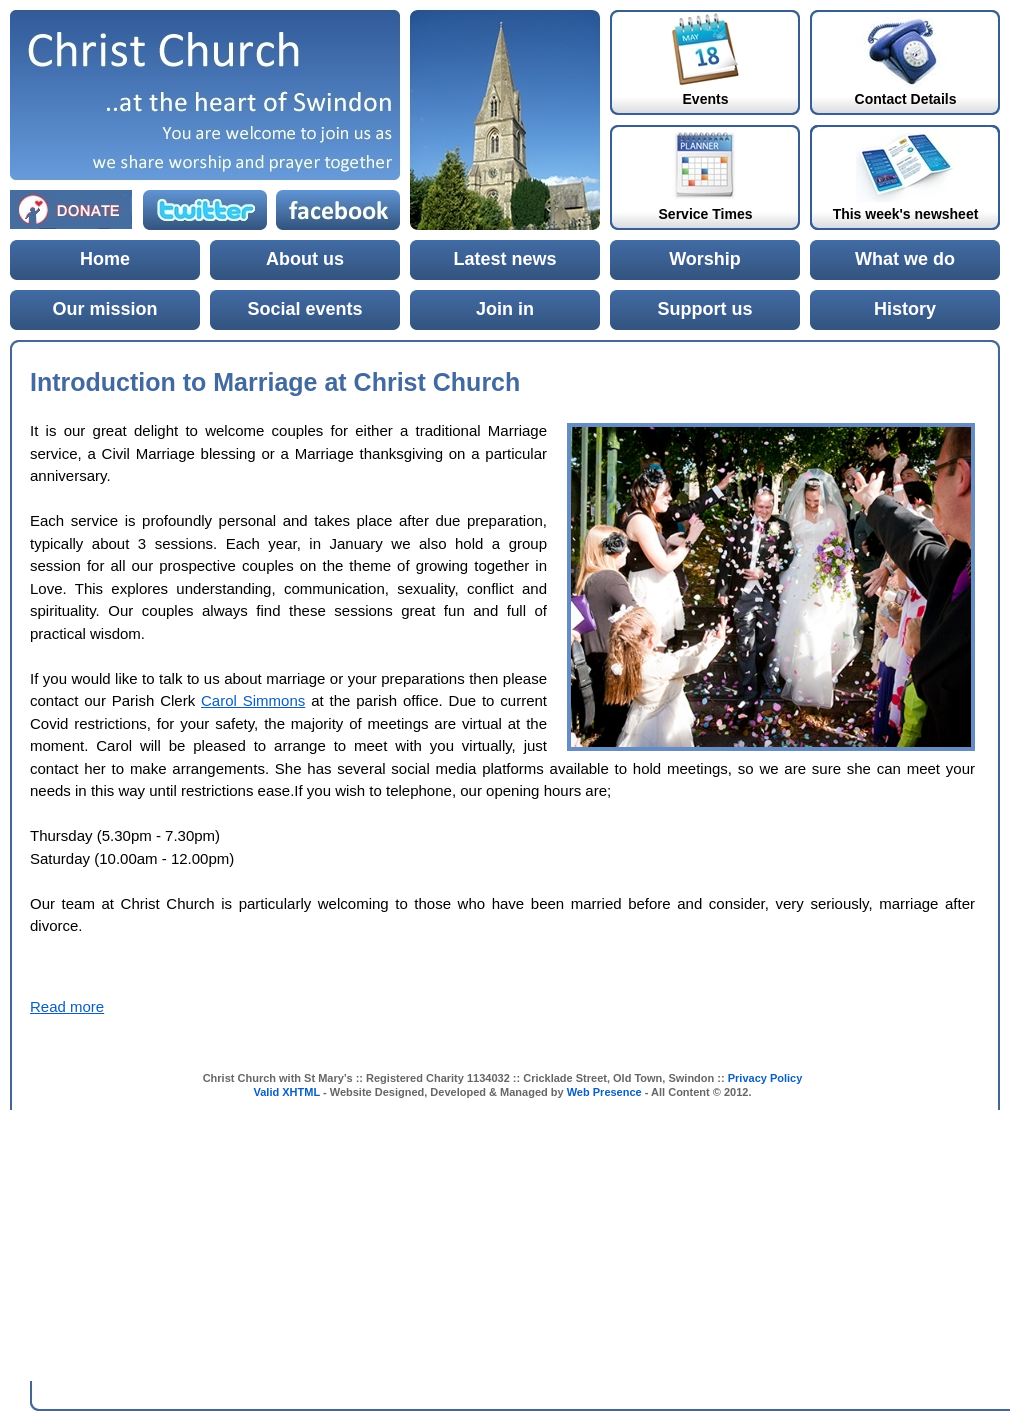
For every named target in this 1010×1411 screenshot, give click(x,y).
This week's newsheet (906, 214)
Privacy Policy (765, 1078)
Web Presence (604, 1092)
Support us (705, 309)
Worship (705, 259)
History (905, 309)
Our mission (104, 309)
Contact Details (906, 99)
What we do (905, 259)
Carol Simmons (253, 700)
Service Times (706, 214)
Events (706, 99)
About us (305, 259)
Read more (67, 1006)
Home (105, 259)
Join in (505, 309)
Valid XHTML (287, 1092)
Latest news (504, 259)
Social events (304, 309)
